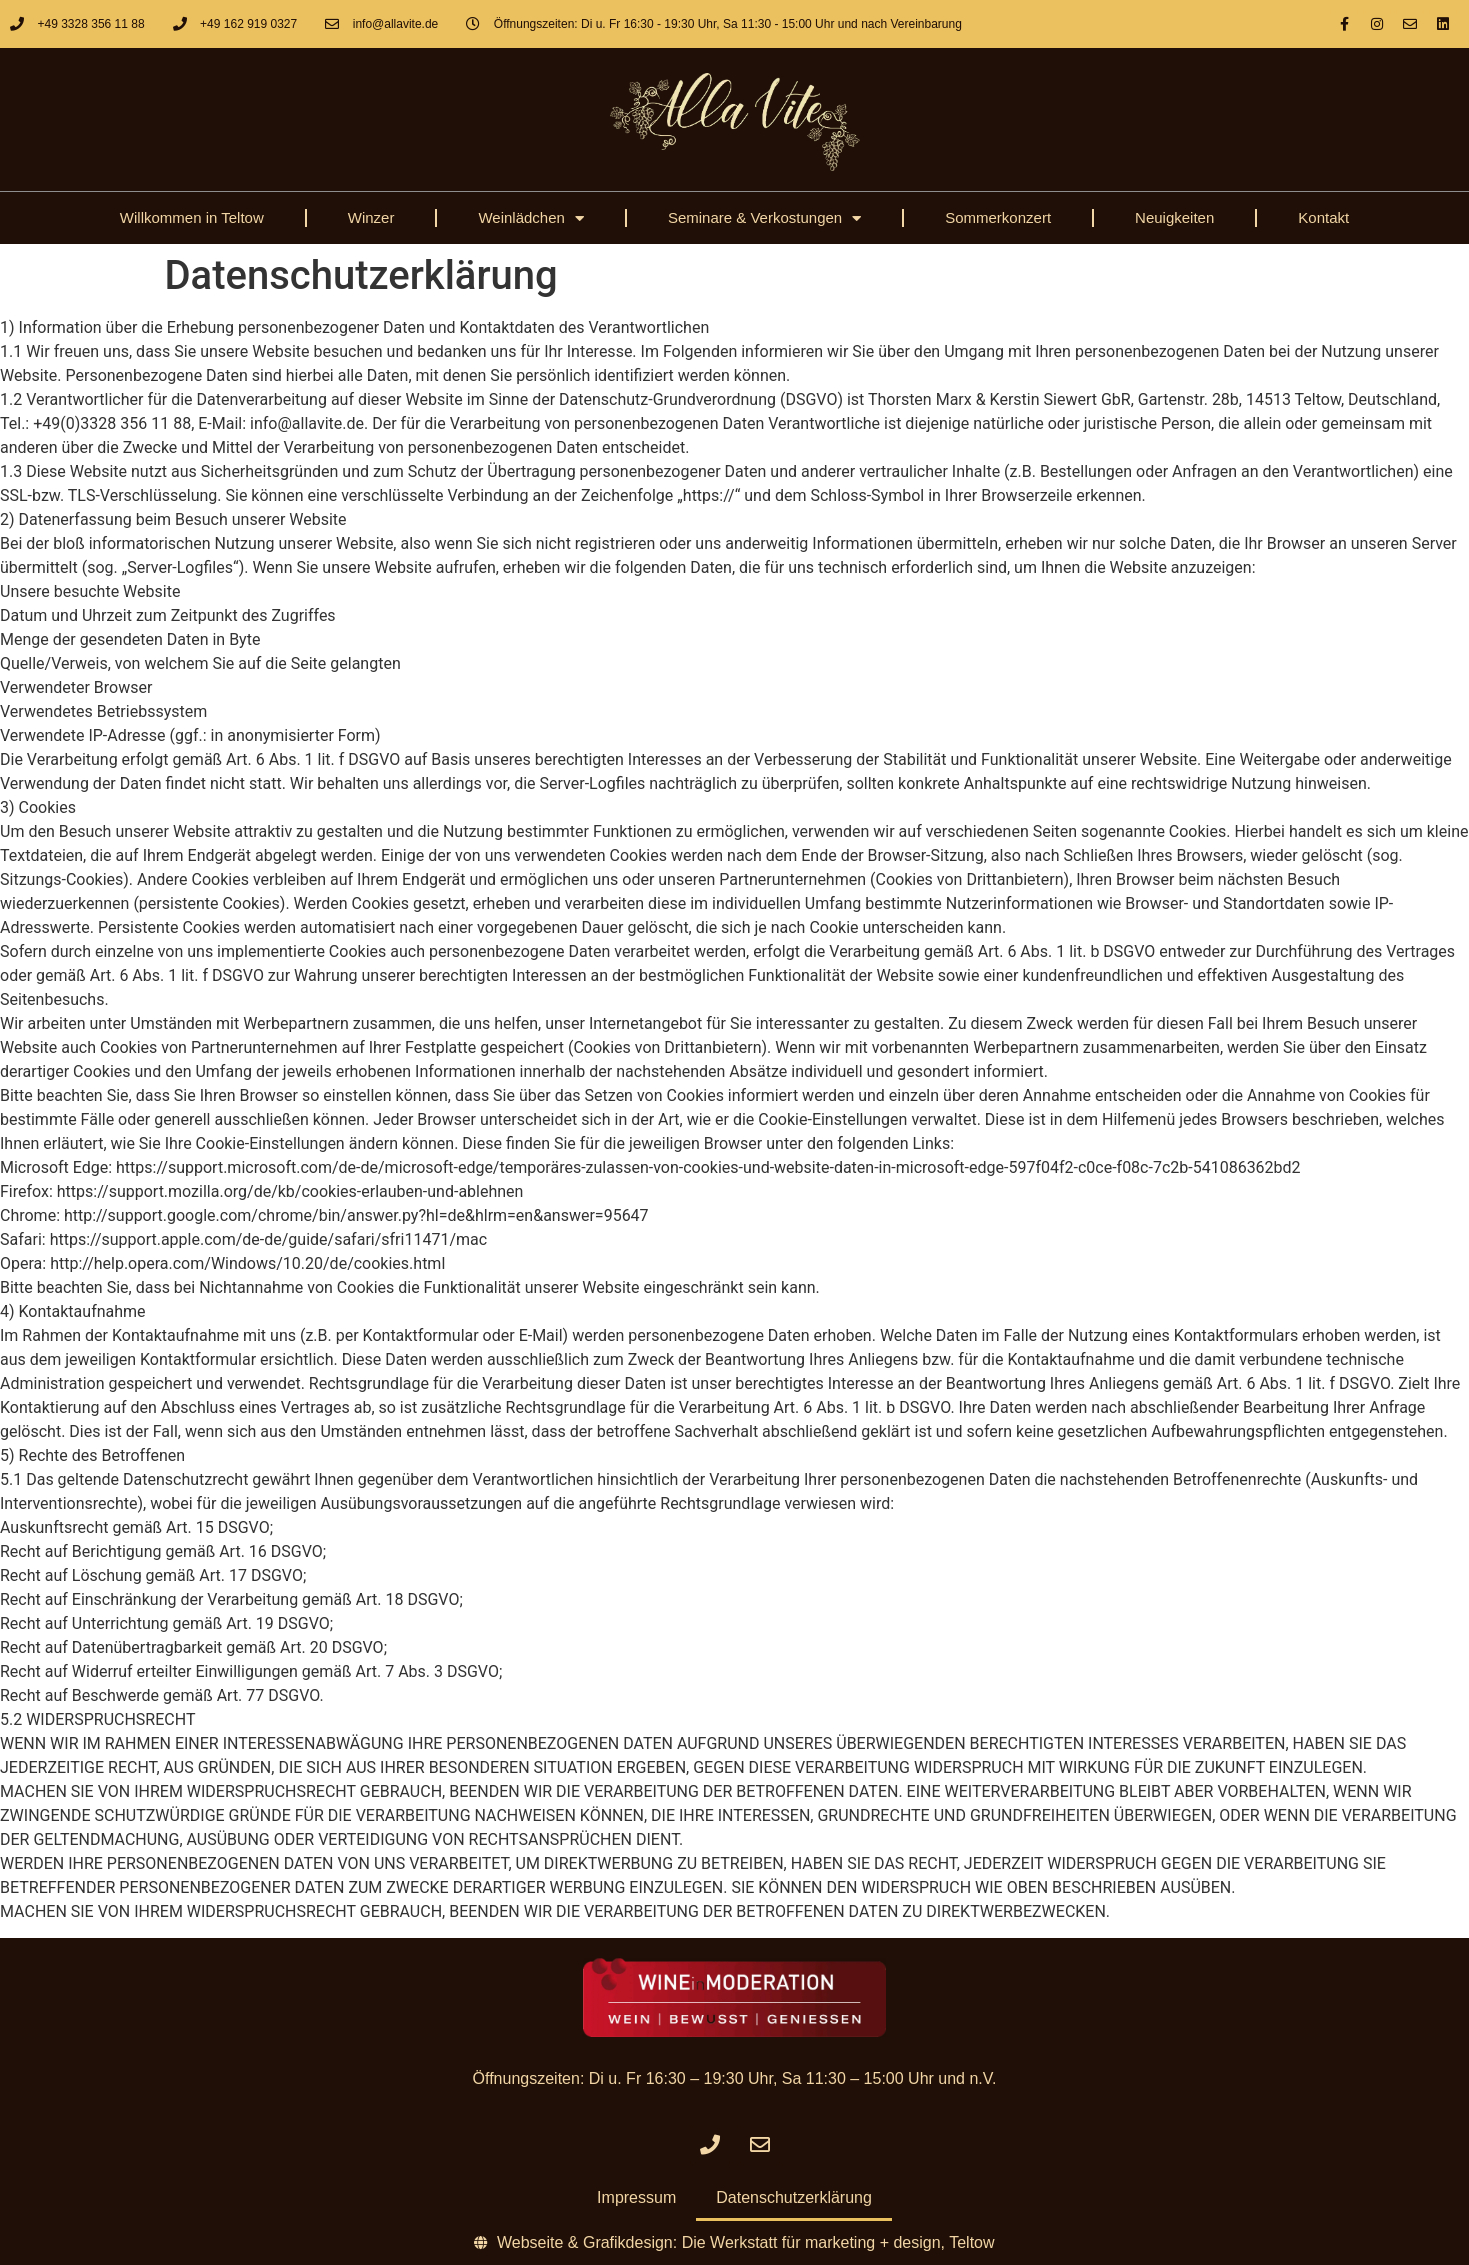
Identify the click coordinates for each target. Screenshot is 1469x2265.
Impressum (636, 2197)
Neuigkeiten (1174, 217)
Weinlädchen (530, 218)
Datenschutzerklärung (794, 2197)
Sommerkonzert (998, 217)
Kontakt (1323, 217)
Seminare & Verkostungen (764, 218)
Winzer (371, 217)
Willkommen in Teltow (192, 217)
